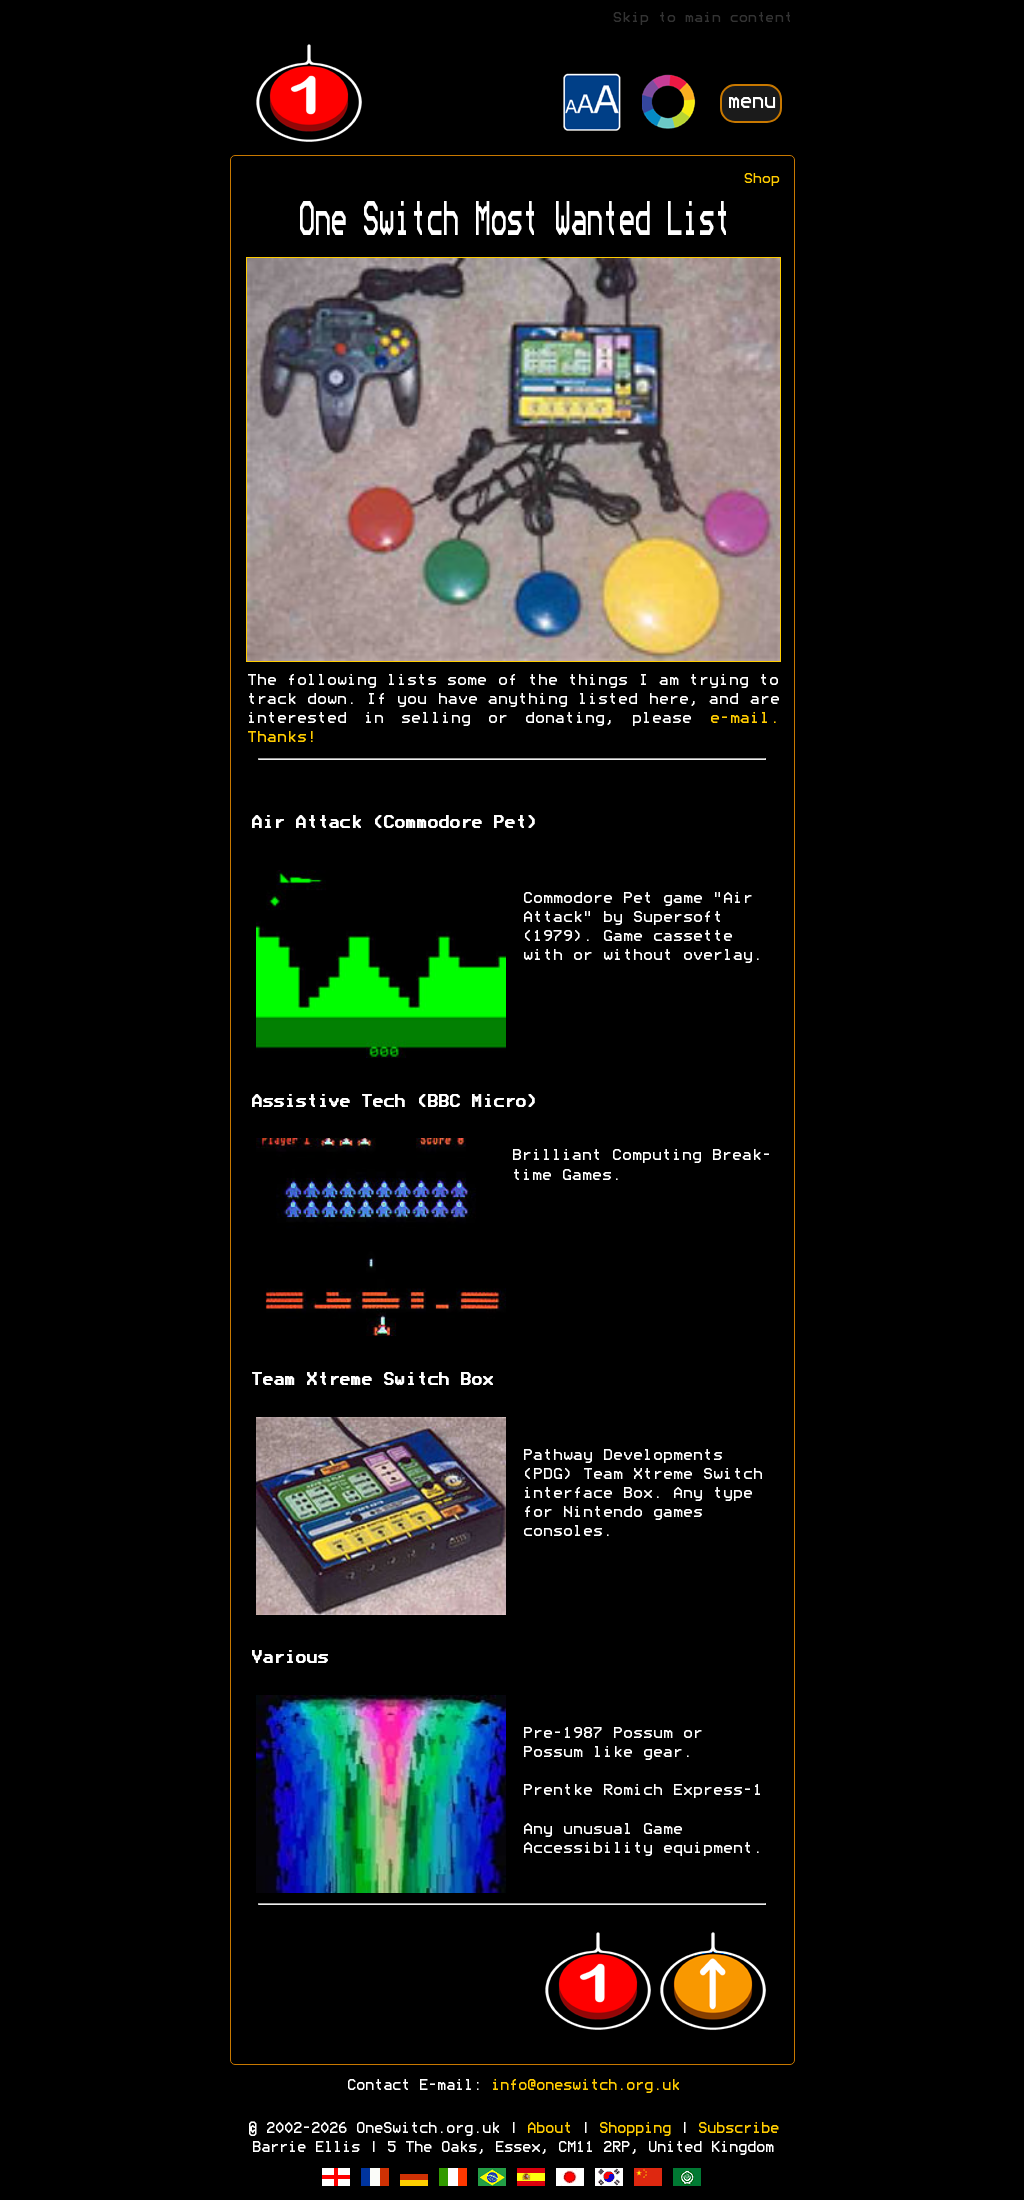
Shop (761, 179)
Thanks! (281, 738)
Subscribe (737, 2129)
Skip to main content (702, 18)
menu (751, 102)
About (548, 2129)
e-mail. (744, 719)
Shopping (634, 2129)
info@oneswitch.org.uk (584, 2086)
